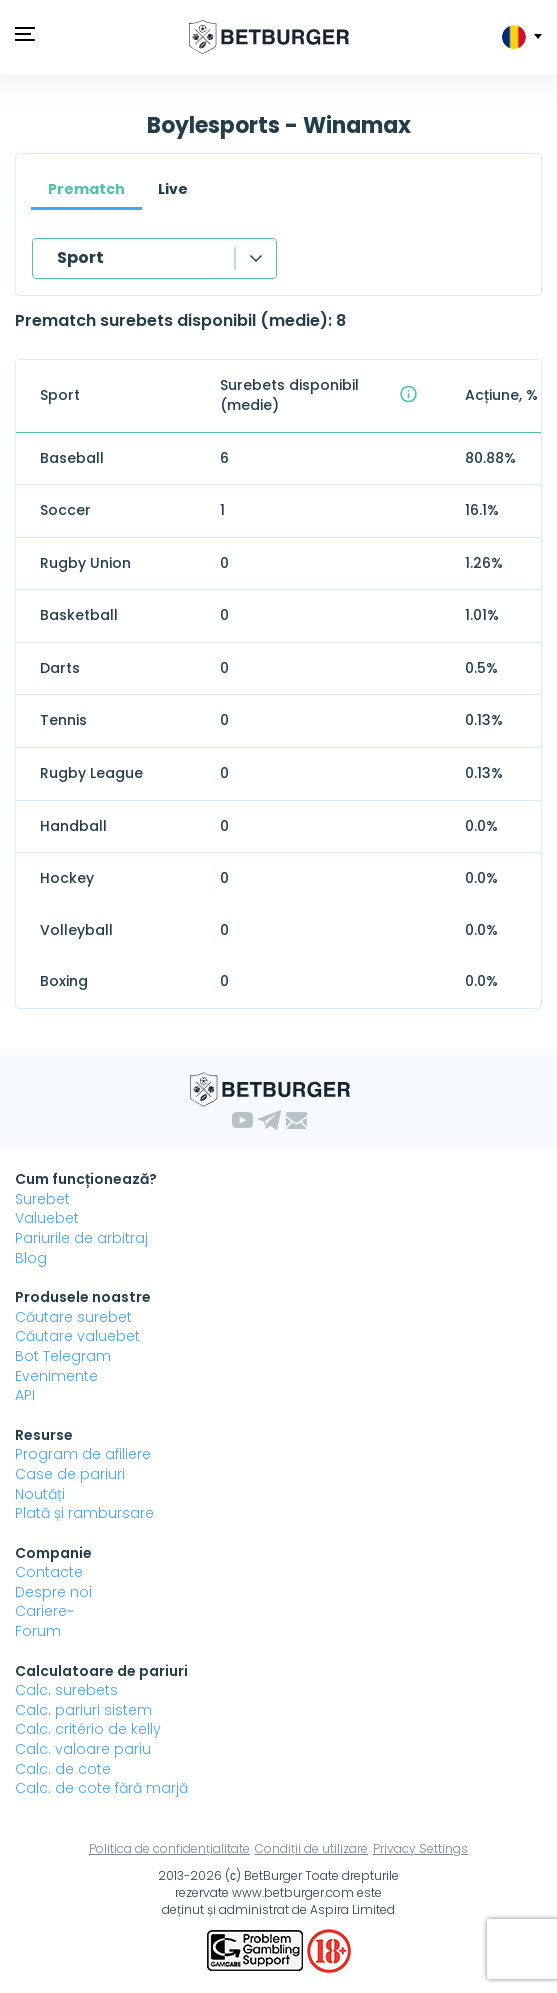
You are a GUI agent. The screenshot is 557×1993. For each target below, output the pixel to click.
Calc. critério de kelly (88, 1729)
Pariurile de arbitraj (81, 1238)
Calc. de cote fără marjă (101, 1788)
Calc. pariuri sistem (83, 1710)
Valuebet (47, 1218)
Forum (38, 1631)
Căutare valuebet (77, 1336)
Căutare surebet (73, 1317)
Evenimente (56, 1376)
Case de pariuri (70, 1474)
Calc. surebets (66, 1690)
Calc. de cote (63, 1769)
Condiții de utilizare (311, 1848)
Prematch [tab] (86, 189)
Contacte (49, 1572)
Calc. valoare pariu (83, 1749)
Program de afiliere (83, 1454)
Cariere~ (44, 1611)
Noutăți (40, 1494)
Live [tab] (173, 189)
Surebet (42, 1199)
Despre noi (53, 1592)
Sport (80, 257)
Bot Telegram (63, 1356)
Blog (31, 1258)
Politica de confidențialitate (169, 1848)
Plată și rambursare (84, 1513)
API (25, 1395)
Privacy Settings (420, 1848)
